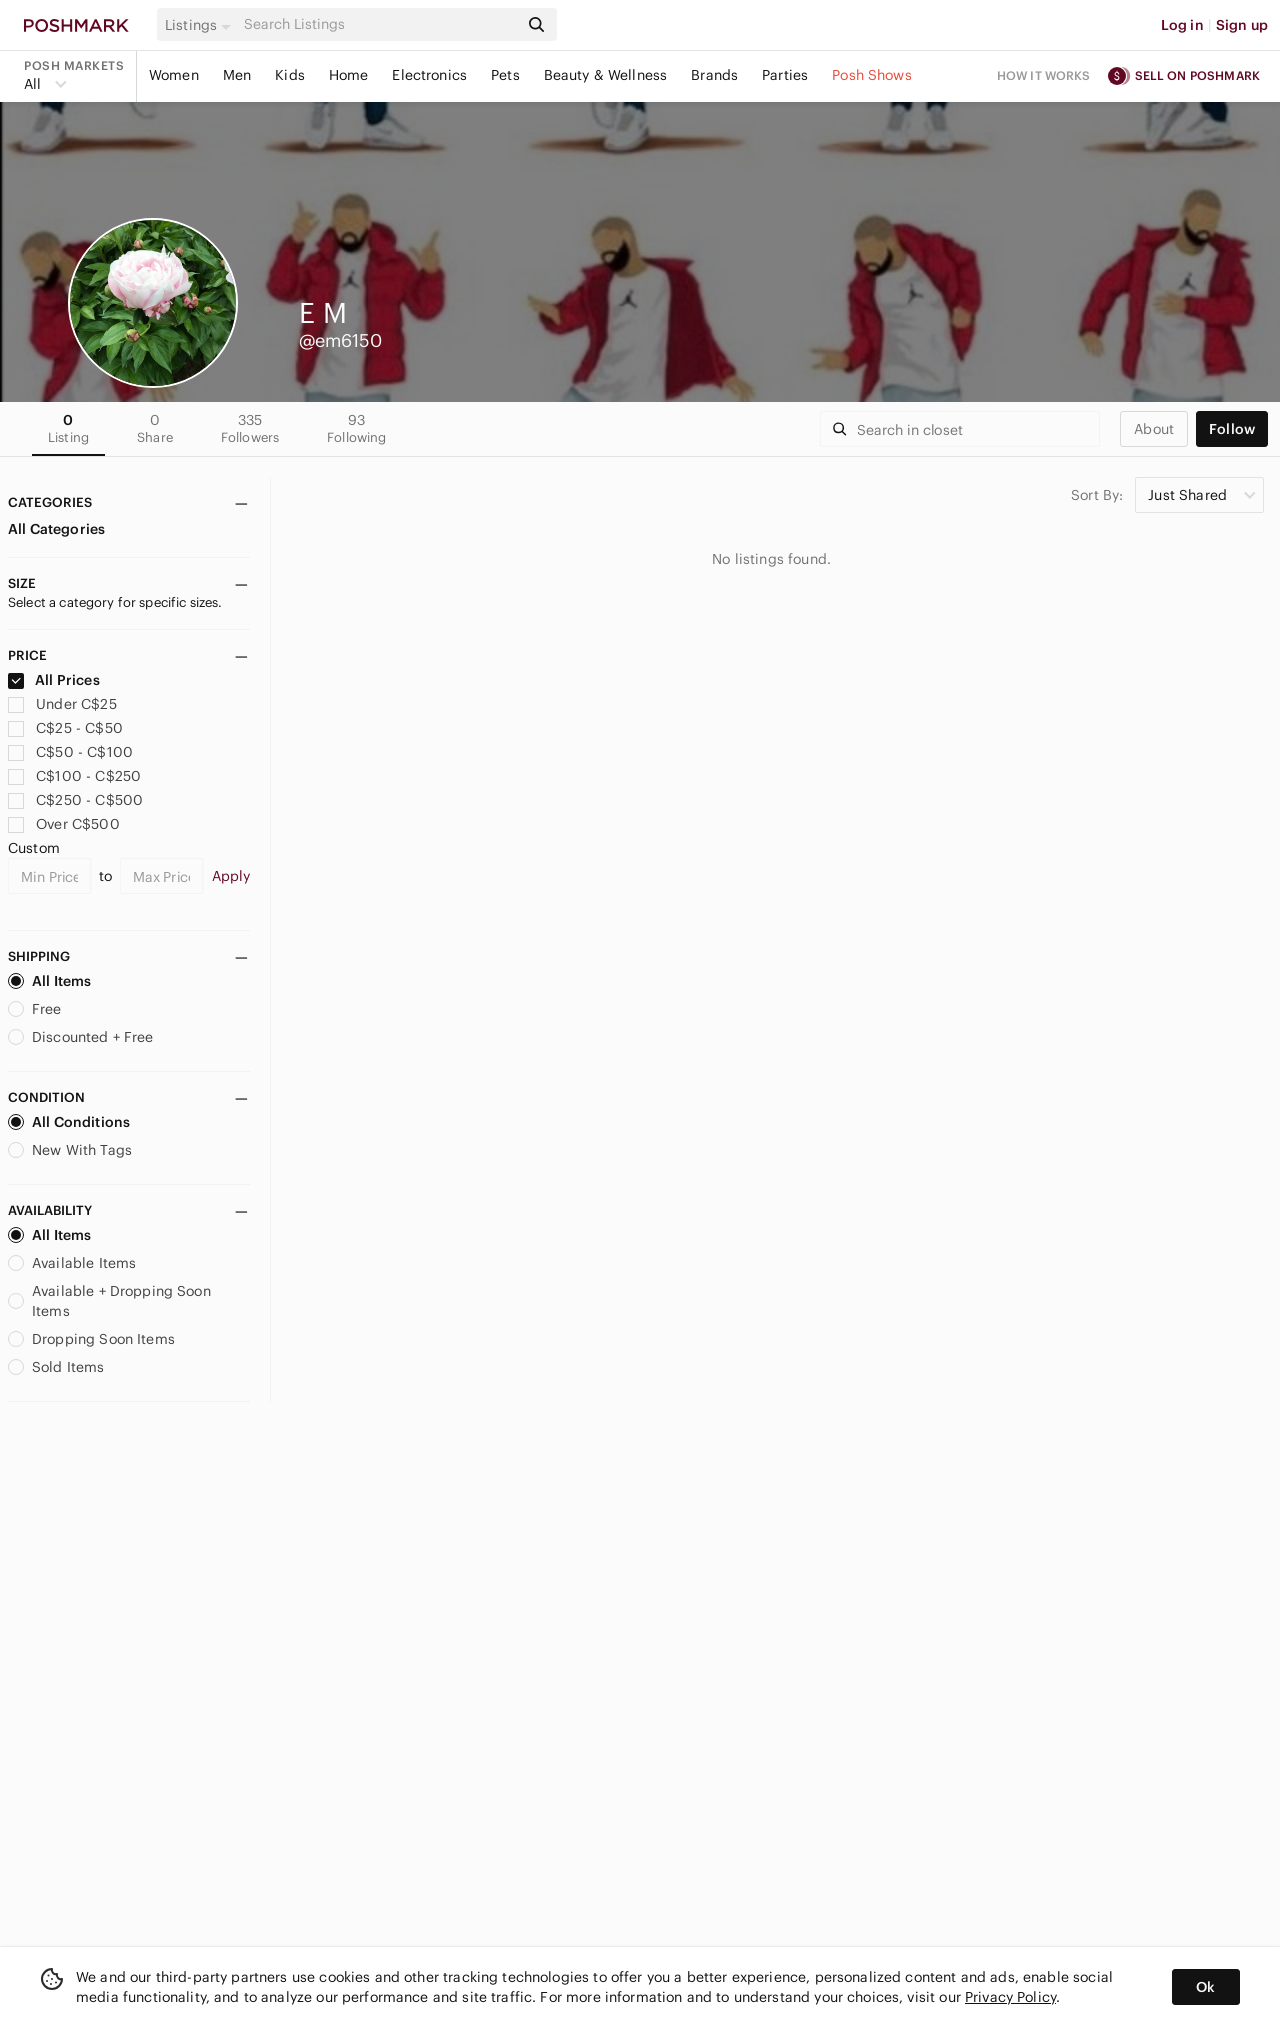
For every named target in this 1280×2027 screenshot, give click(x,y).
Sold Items (56, 1367)
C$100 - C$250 (74, 776)
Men (237, 75)
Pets (505, 75)
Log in (1182, 25)
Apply (231, 876)
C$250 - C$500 (75, 800)
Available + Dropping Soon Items (109, 1301)
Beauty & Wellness (606, 75)
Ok (1205, 1987)
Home (349, 75)
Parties (785, 75)
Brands (714, 75)
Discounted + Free (81, 1037)
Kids (290, 75)
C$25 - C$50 (65, 728)
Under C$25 (62, 704)
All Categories (56, 529)
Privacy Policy (1010, 1997)
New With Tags (70, 1150)
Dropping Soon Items (91, 1339)
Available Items (72, 1263)
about (1154, 429)
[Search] (379, 24)
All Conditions (69, 1122)
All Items (49, 981)
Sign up (1242, 25)
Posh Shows (872, 75)
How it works (1044, 75)
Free (35, 1009)
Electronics (429, 75)
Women (174, 75)
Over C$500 (64, 824)
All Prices (54, 680)
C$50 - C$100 (70, 752)
